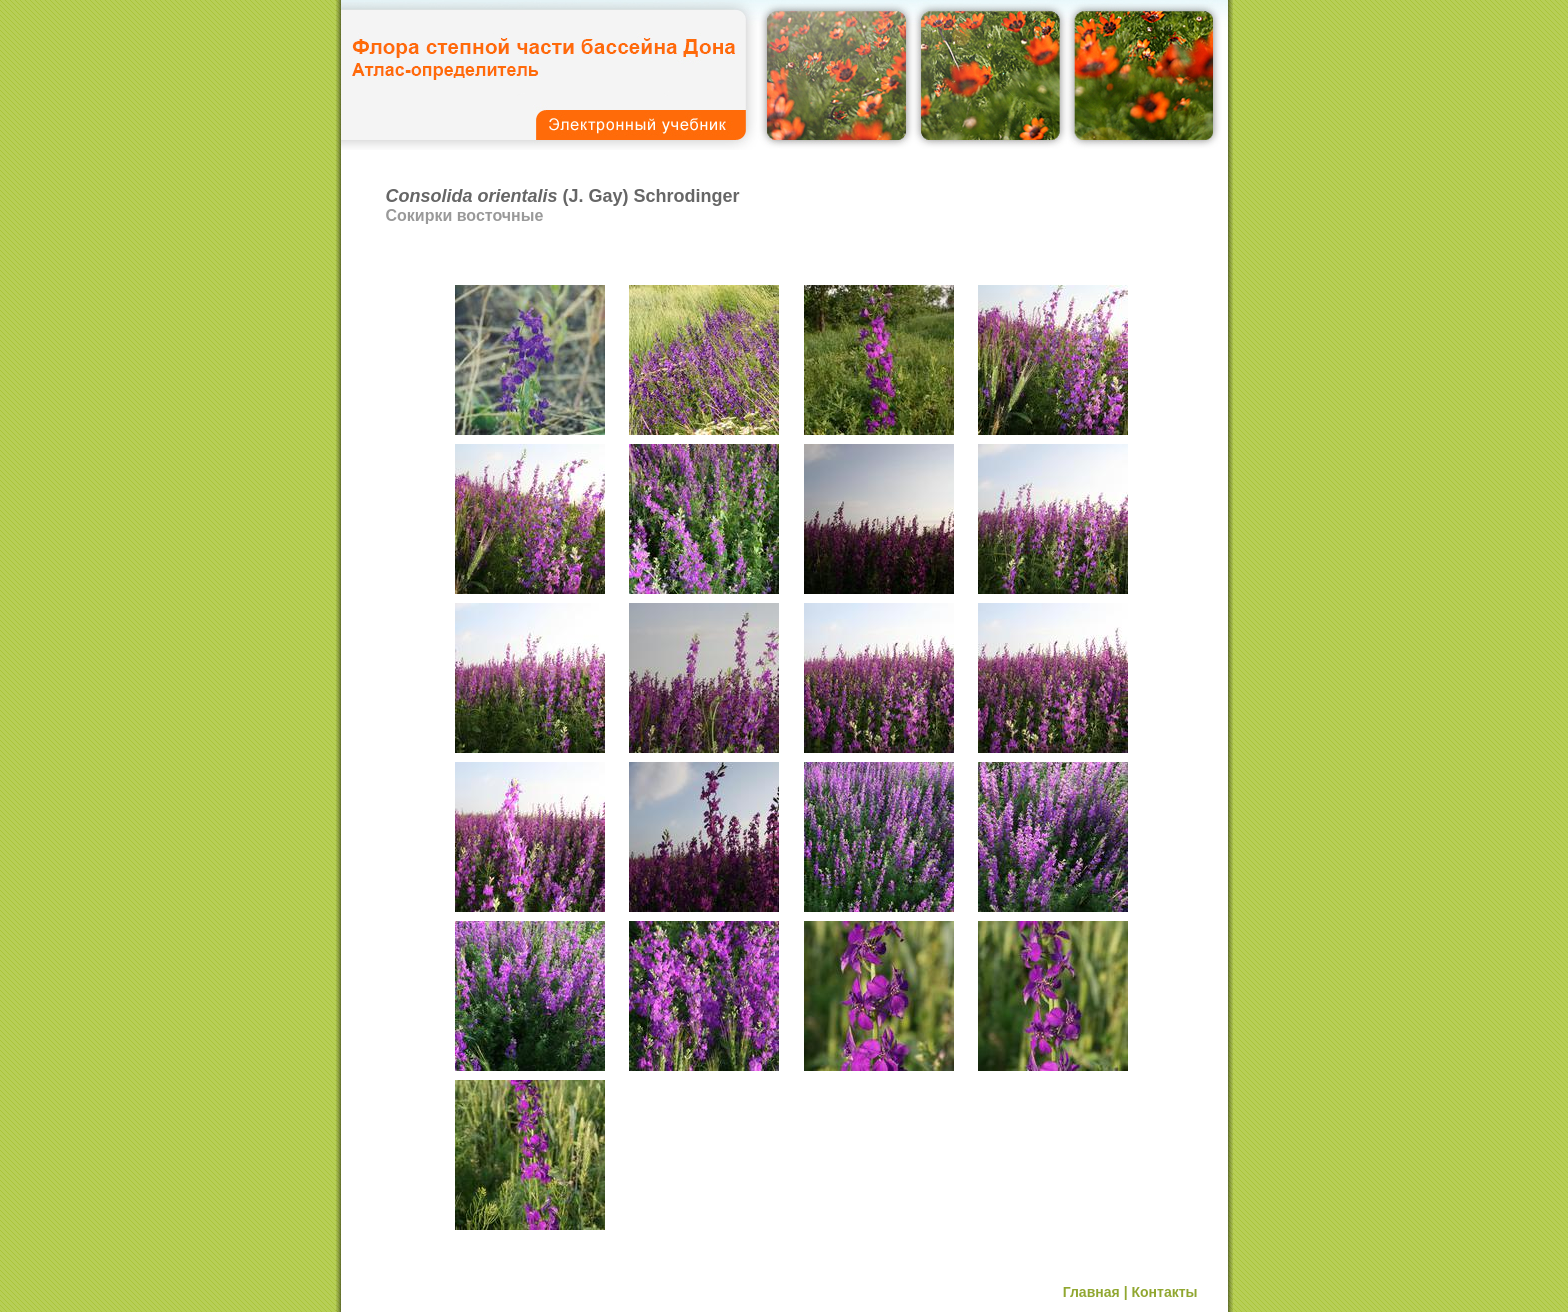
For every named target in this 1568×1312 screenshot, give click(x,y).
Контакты (1164, 1292)
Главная (1091, 1292)
